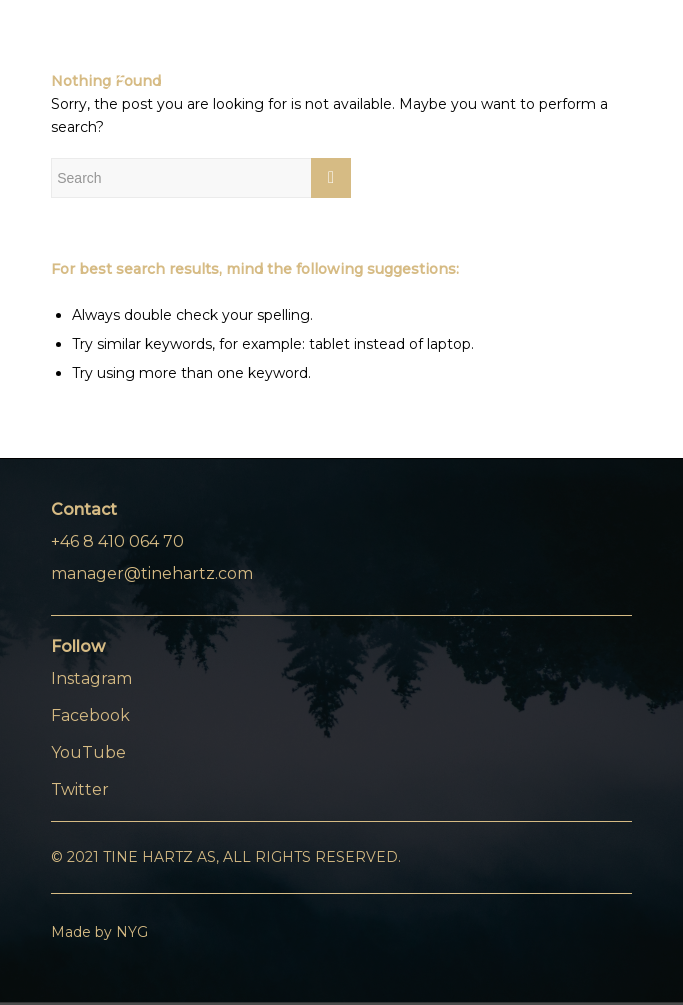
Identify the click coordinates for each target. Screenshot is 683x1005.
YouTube (88, 752)
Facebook (90, 715)
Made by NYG (99, 932)
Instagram (91, 678)
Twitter (80, 789)
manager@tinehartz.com (152, 573)
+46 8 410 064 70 (117, 541)
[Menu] (604, 59)
